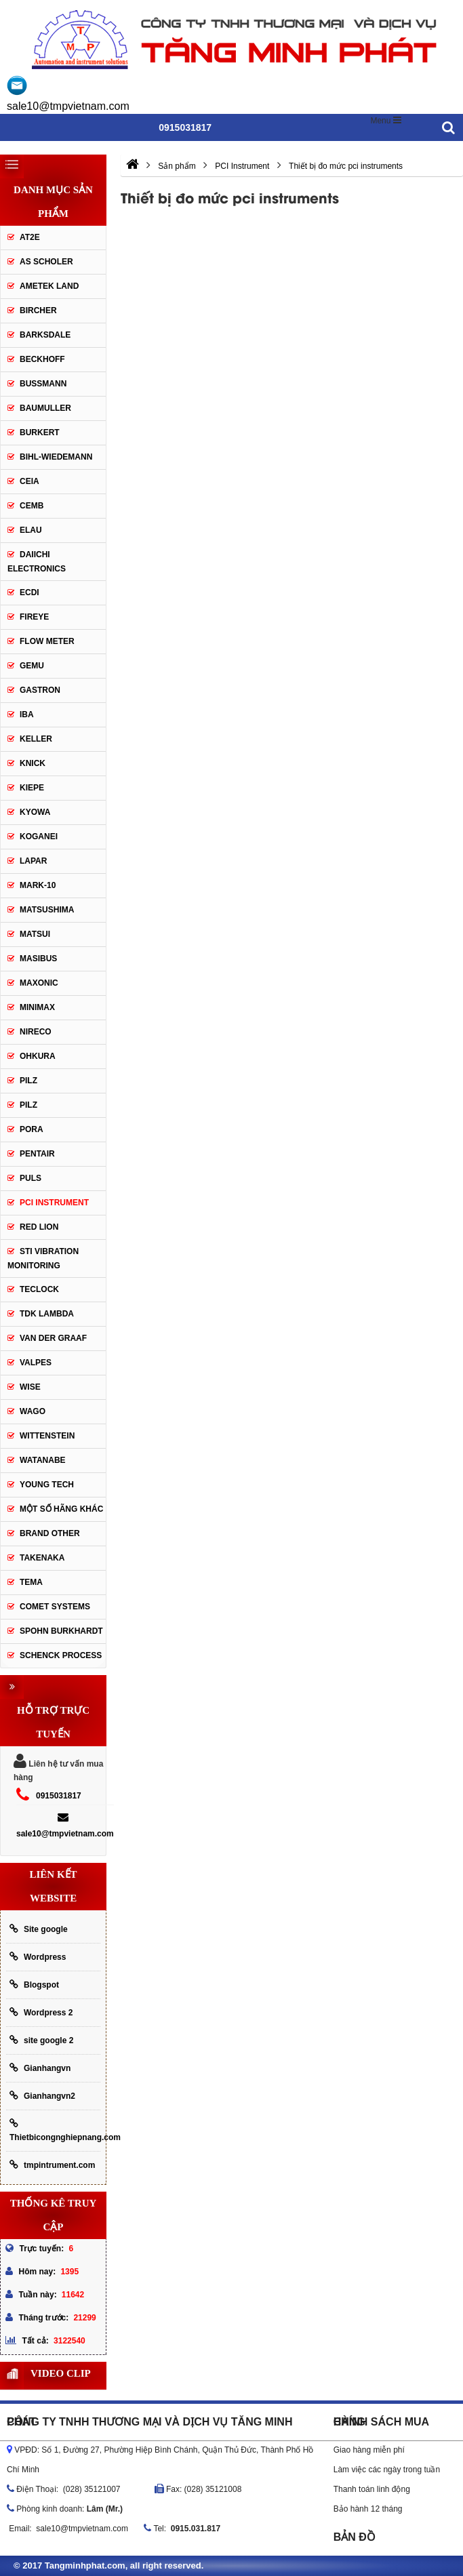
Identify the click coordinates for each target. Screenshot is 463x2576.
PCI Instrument (54, 1202)
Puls (30, 1178)
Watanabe (43, 1460)
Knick (32, 763)
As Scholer (46, 261)
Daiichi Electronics (36, 561)
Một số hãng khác (61, 1509)
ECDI (29, 592)
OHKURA (38, 1056)
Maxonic (39, 983)
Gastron (40, 690)
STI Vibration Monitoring (43, 1258)
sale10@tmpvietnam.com (68, 106)
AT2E (30, 237)
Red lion (39, 1227)
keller (36, 739)
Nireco (36, 1032)
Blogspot (34, 1984)
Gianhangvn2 (42, 2096)
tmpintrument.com (52, 2165)
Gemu (32, 665)
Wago (32, 1411)
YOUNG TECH (47, 1484)
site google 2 (41, 2040)
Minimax (37, 1007)
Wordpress (37, 1957)
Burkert (40, 432)
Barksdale (45, 335)
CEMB (31, 505)
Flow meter (47, 641)
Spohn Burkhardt (61, 1631)
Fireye (34, 617)
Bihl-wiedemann (56, 457)
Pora (31, 1129)
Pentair (37, 1154)
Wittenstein (47, 1436)
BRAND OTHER (50, 1533)
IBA (27, 714)
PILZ (28, 1080)
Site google (38, 1929)
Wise (30, 1387)
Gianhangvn (40, 2068)
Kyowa (35, 812)
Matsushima (47, 909)
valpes (36, 1362)
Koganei (39, 836)
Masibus (38, 958)
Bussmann (43, 383)
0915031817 (58, 1795)
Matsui (35, 934)
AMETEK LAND (49, 286)
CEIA (29, 481)
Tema (31, 1582)
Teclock (39, 1289)
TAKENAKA (42, 1558)
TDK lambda (47, 1314)
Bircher (38, 310)
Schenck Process (61, 1655)
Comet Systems (55, 1606)
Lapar (33, 861)
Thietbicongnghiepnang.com (54, 2130)
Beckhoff (42, 359)
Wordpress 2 (41, 2012)
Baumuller (45, 408)
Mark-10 (38, 885)
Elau (31, 530)
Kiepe (32, 787)
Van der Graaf (53, 1338)
